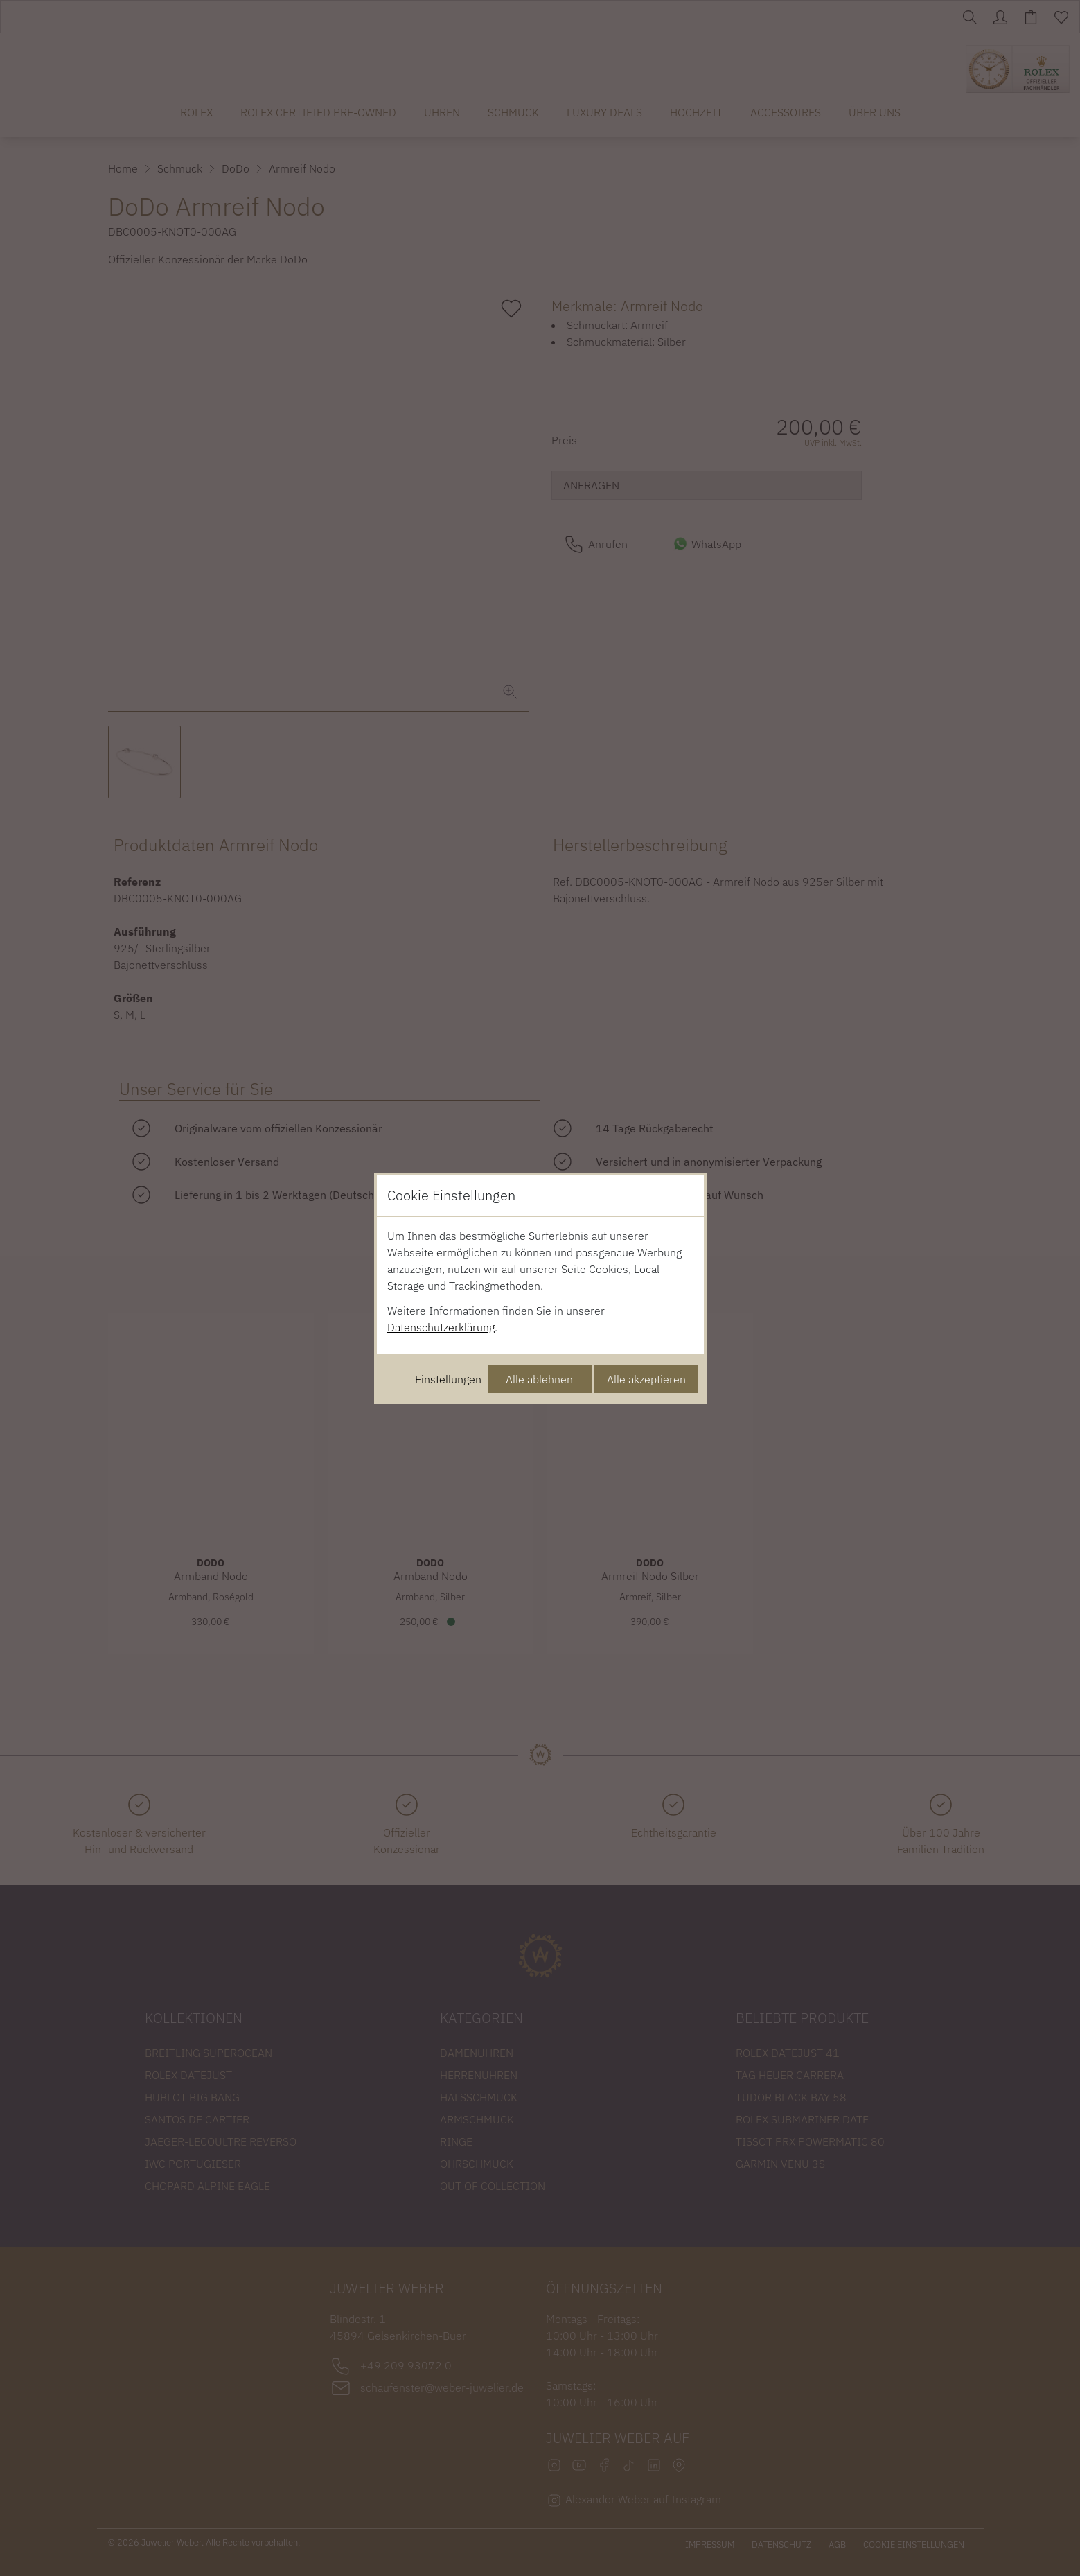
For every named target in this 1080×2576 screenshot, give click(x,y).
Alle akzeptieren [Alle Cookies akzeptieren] (646, 1379)
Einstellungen (448, 1379)
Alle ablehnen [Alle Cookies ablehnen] (539, 1379)
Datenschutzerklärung (441, 1327)
